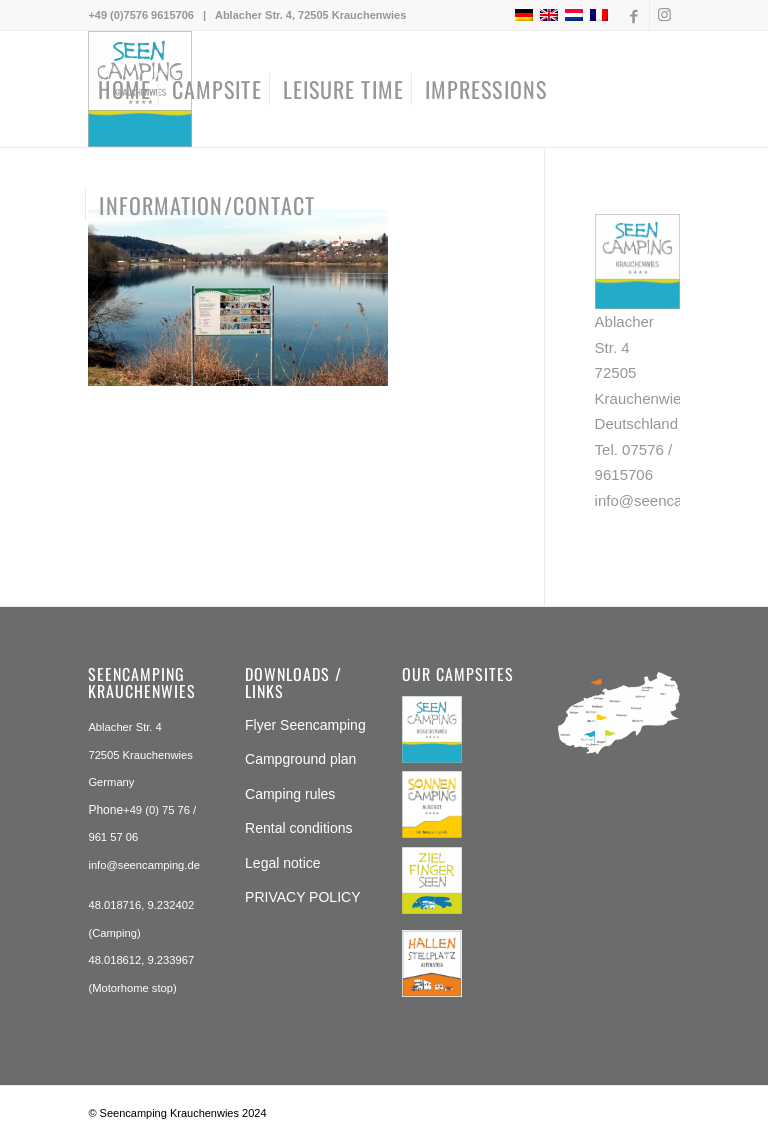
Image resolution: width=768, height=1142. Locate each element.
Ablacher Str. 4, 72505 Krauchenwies (310, 15)
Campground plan (300, 759)
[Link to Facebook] (634, 15)
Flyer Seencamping (305, 725)
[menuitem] (124, 89)
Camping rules (290, 794)
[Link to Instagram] (665, 15)
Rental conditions (298, 828)
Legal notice (283, 863)
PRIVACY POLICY (302, 897)
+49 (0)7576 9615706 (141, 15)
